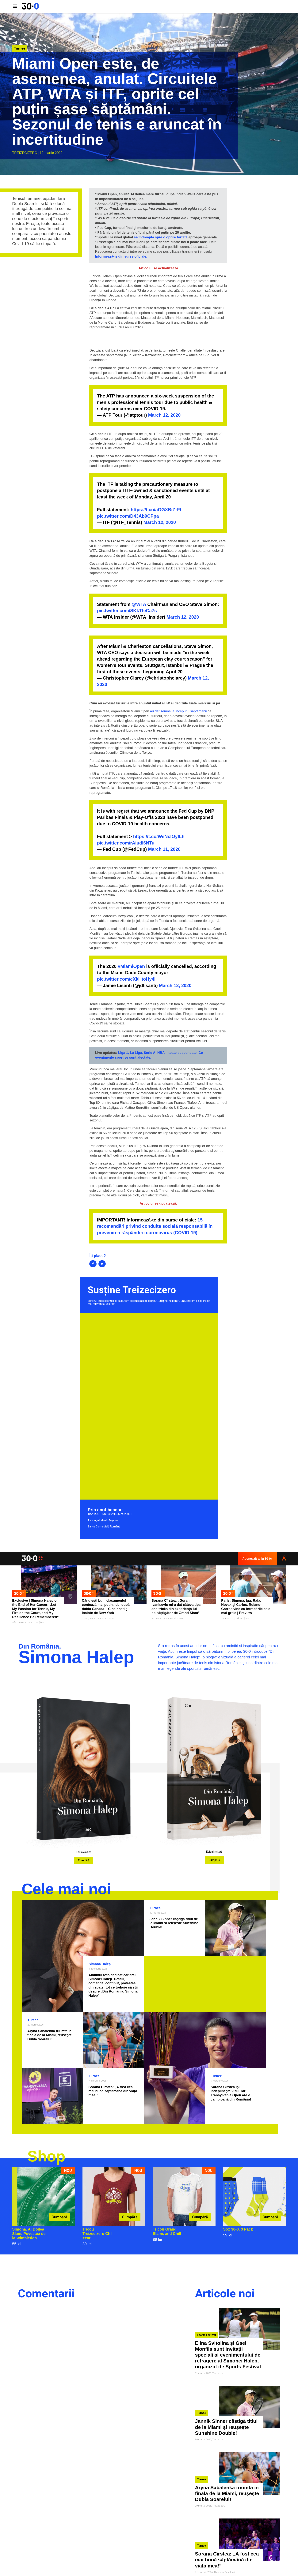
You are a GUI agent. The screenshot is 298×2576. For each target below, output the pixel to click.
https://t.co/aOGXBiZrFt (156, 509)
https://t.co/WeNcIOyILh (158, 836)
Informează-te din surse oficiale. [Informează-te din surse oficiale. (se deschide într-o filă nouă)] (121, 256)
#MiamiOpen (131, 966)
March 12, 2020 (164, 415)
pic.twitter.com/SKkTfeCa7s (127, 610)
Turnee (19, 48)
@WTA (139, 604)
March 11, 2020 (164, 849)
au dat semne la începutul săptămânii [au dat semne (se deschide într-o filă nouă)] (179, 711)
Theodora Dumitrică (224, 2572)
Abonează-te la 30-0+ (257, 1558)
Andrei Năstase (174, 1618)
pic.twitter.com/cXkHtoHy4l (126, 979)
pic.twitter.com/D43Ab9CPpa (128, 516)
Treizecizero (24, 153)
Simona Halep (100, 1964)
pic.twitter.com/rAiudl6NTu (125, 842)
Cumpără (84, 1860)
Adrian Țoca (37, 1622)
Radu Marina (107, 1618)
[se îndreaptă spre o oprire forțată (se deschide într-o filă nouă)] (161, 237)
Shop (46, 2156)
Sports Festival (206, 2334)
